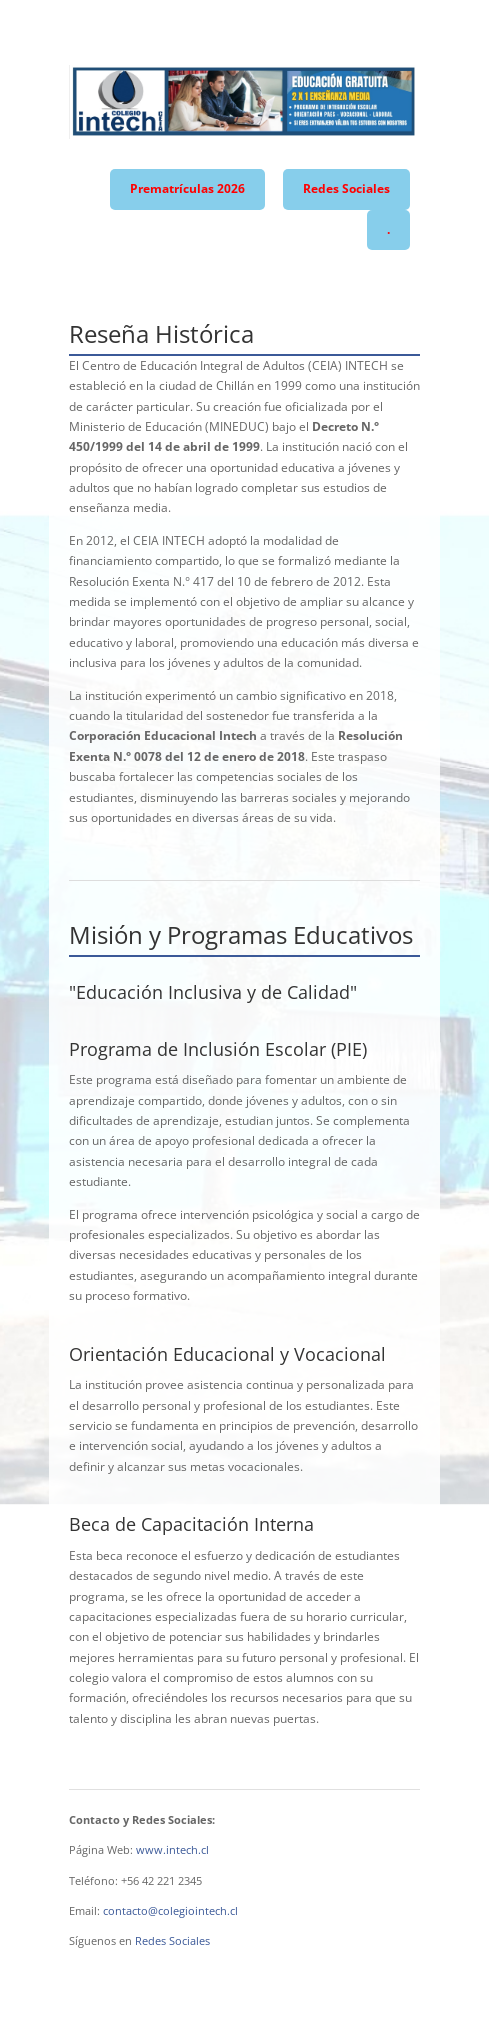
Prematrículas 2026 (187, 188)
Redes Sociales (346, 188)
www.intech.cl (172, 1849)
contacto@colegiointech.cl (170, 1910)
